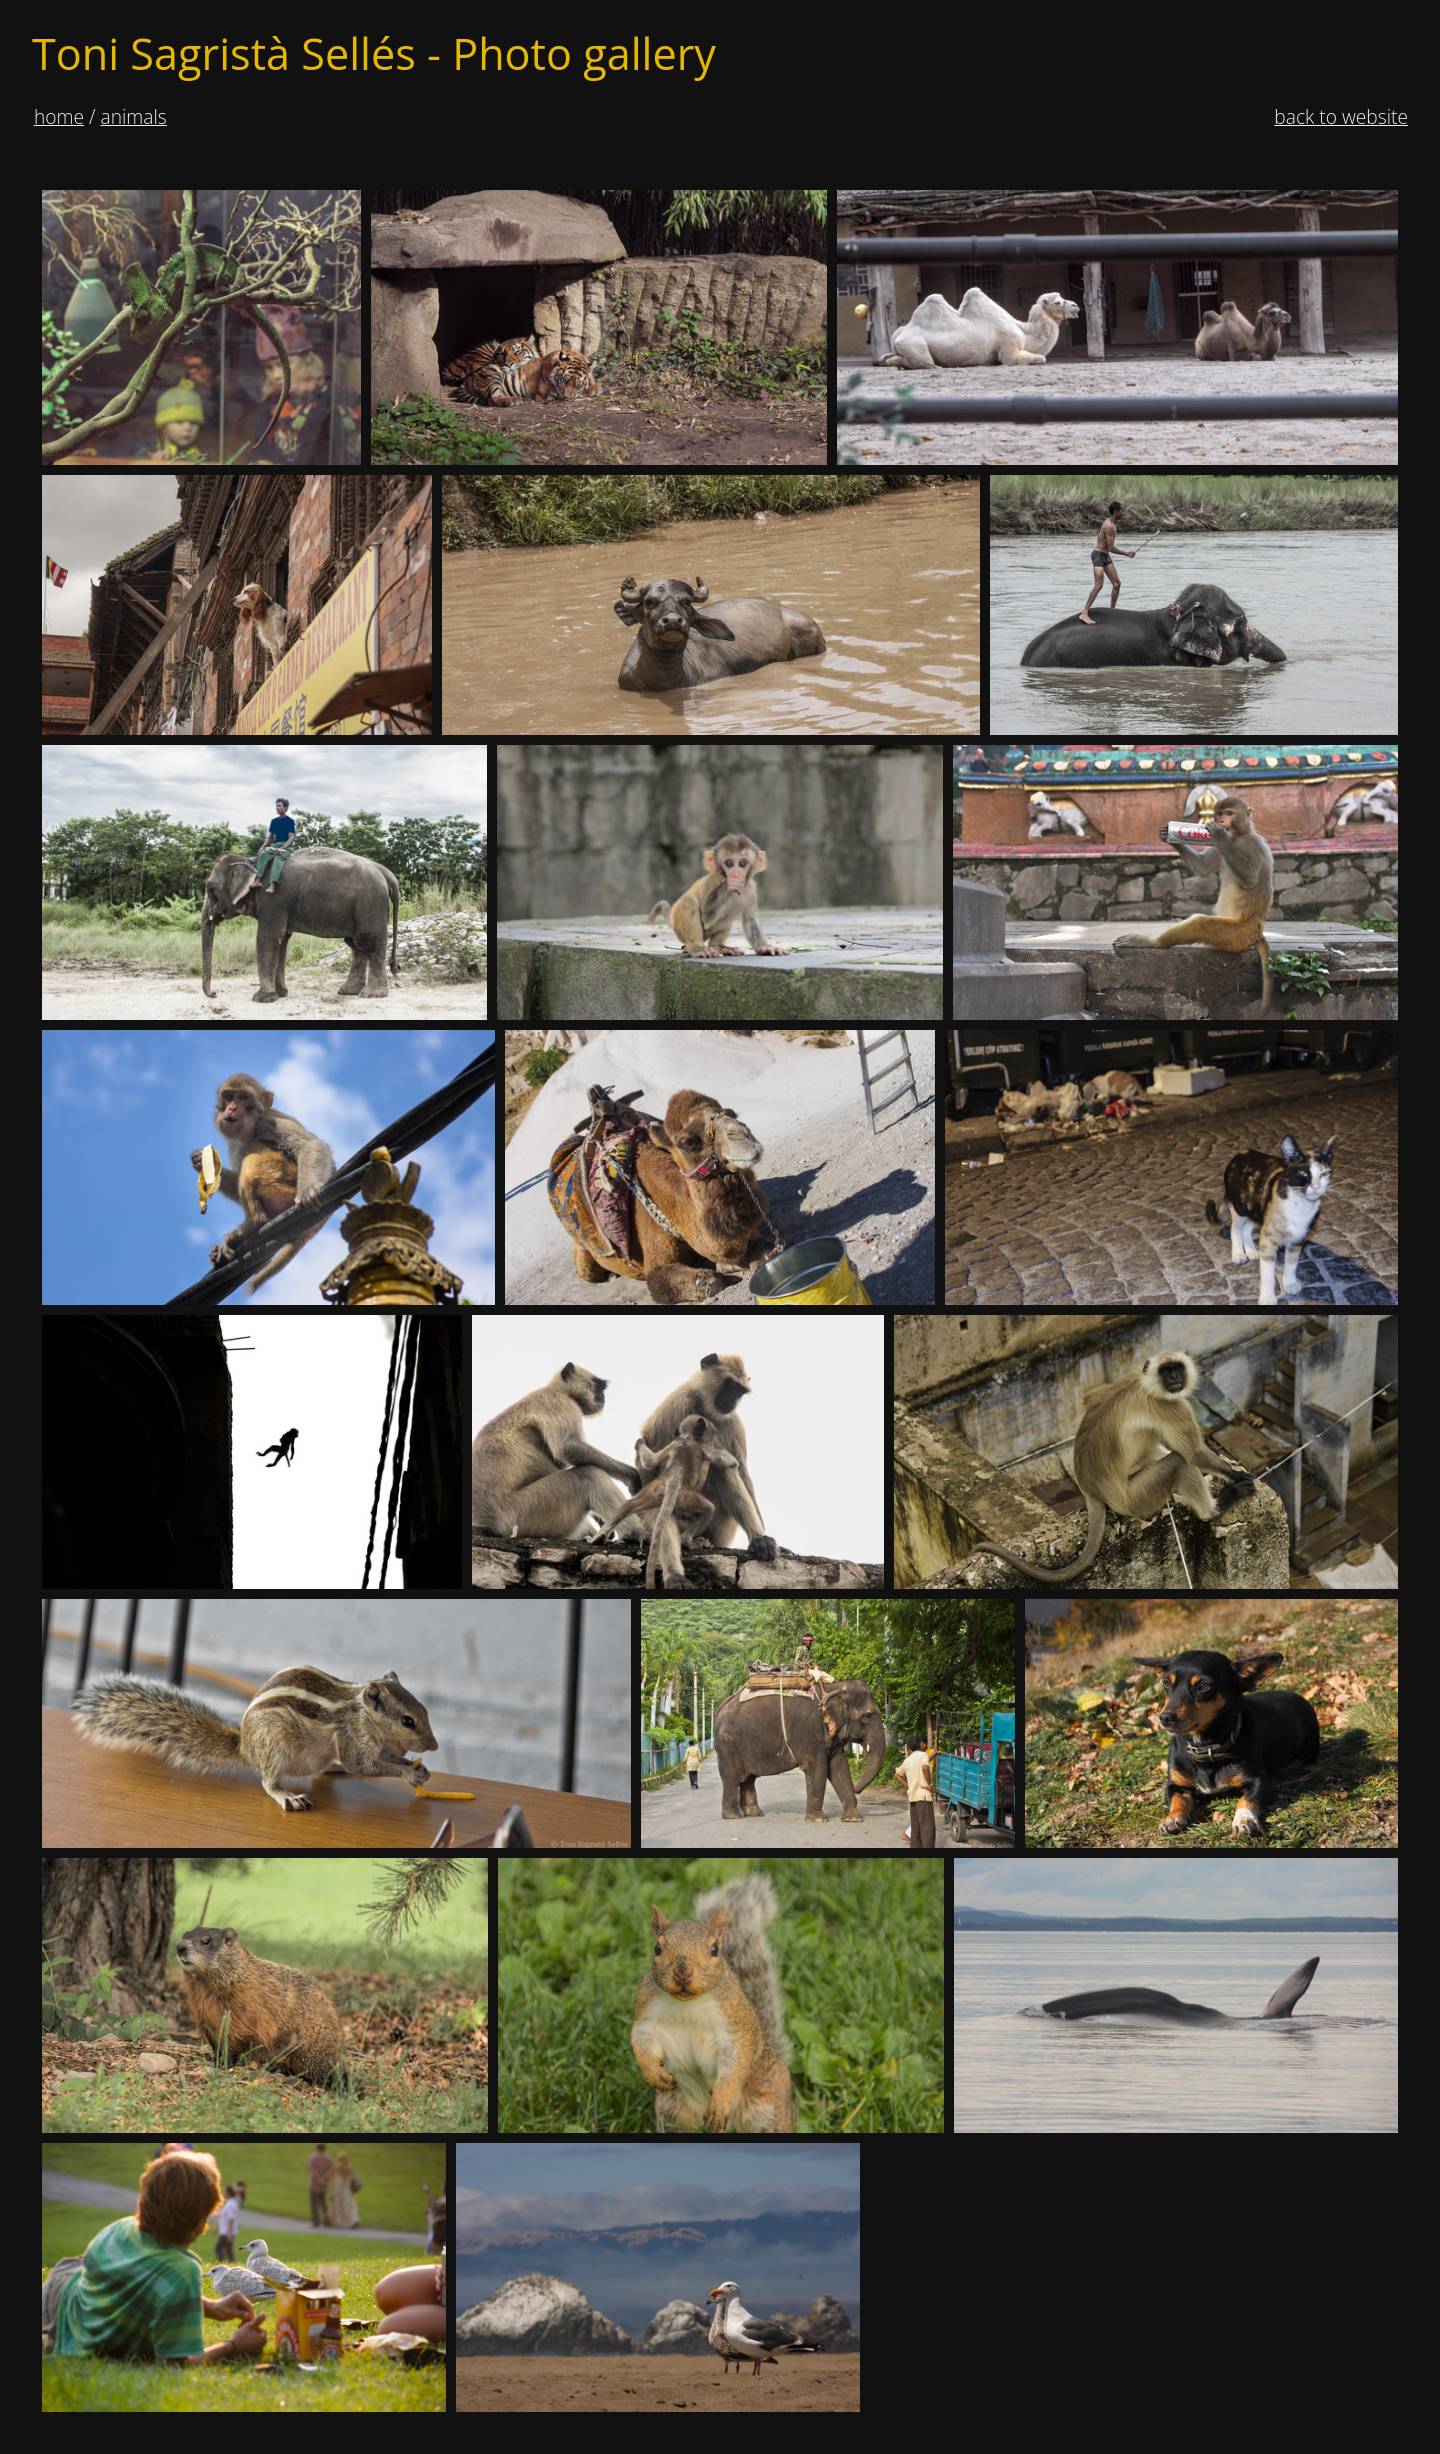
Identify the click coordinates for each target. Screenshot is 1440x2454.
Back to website (1341, 116)
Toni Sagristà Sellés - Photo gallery (374, 53)
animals (134, 116)
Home (59, 116)
